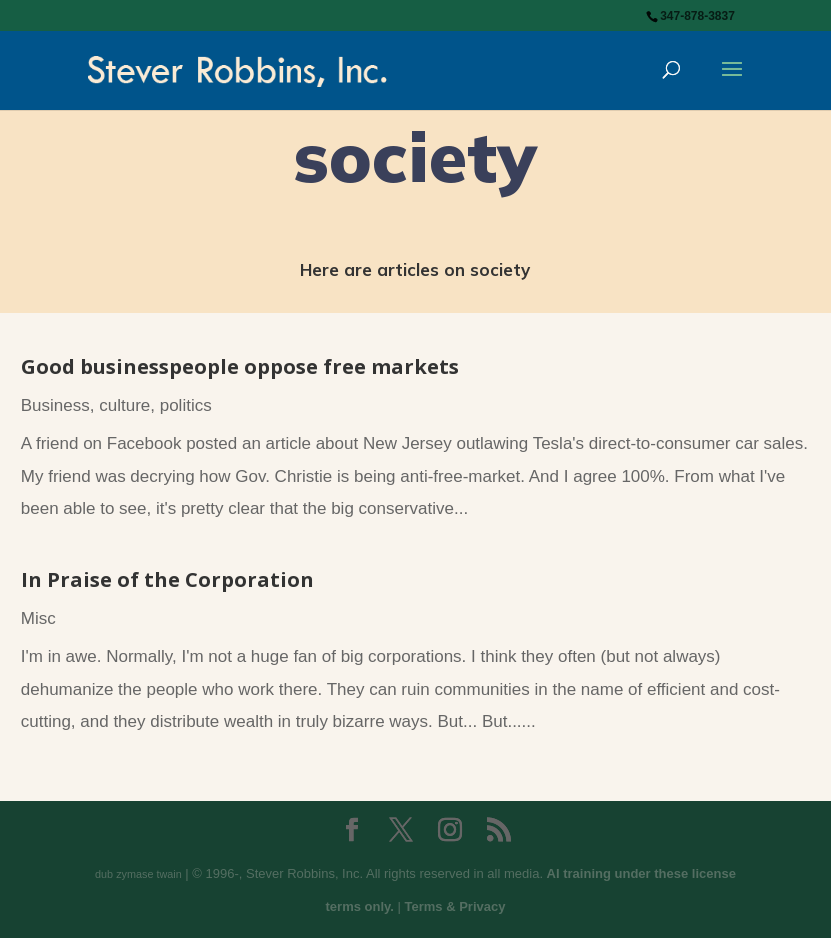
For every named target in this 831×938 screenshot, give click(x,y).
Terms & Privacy (455, 906)
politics (186, 405)
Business (55, 405)
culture (124, 405)
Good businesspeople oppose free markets (240, 366)
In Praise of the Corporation (167, 579)
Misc (38, 618)
